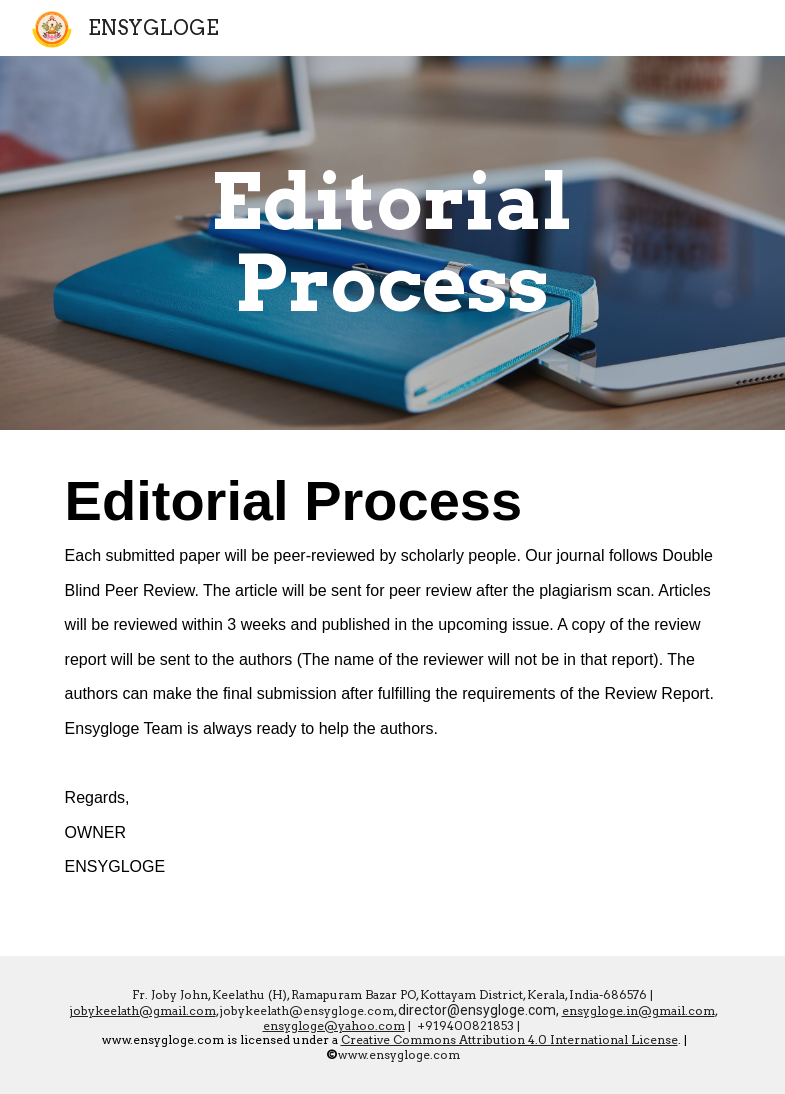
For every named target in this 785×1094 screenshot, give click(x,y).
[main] (392, 243)
